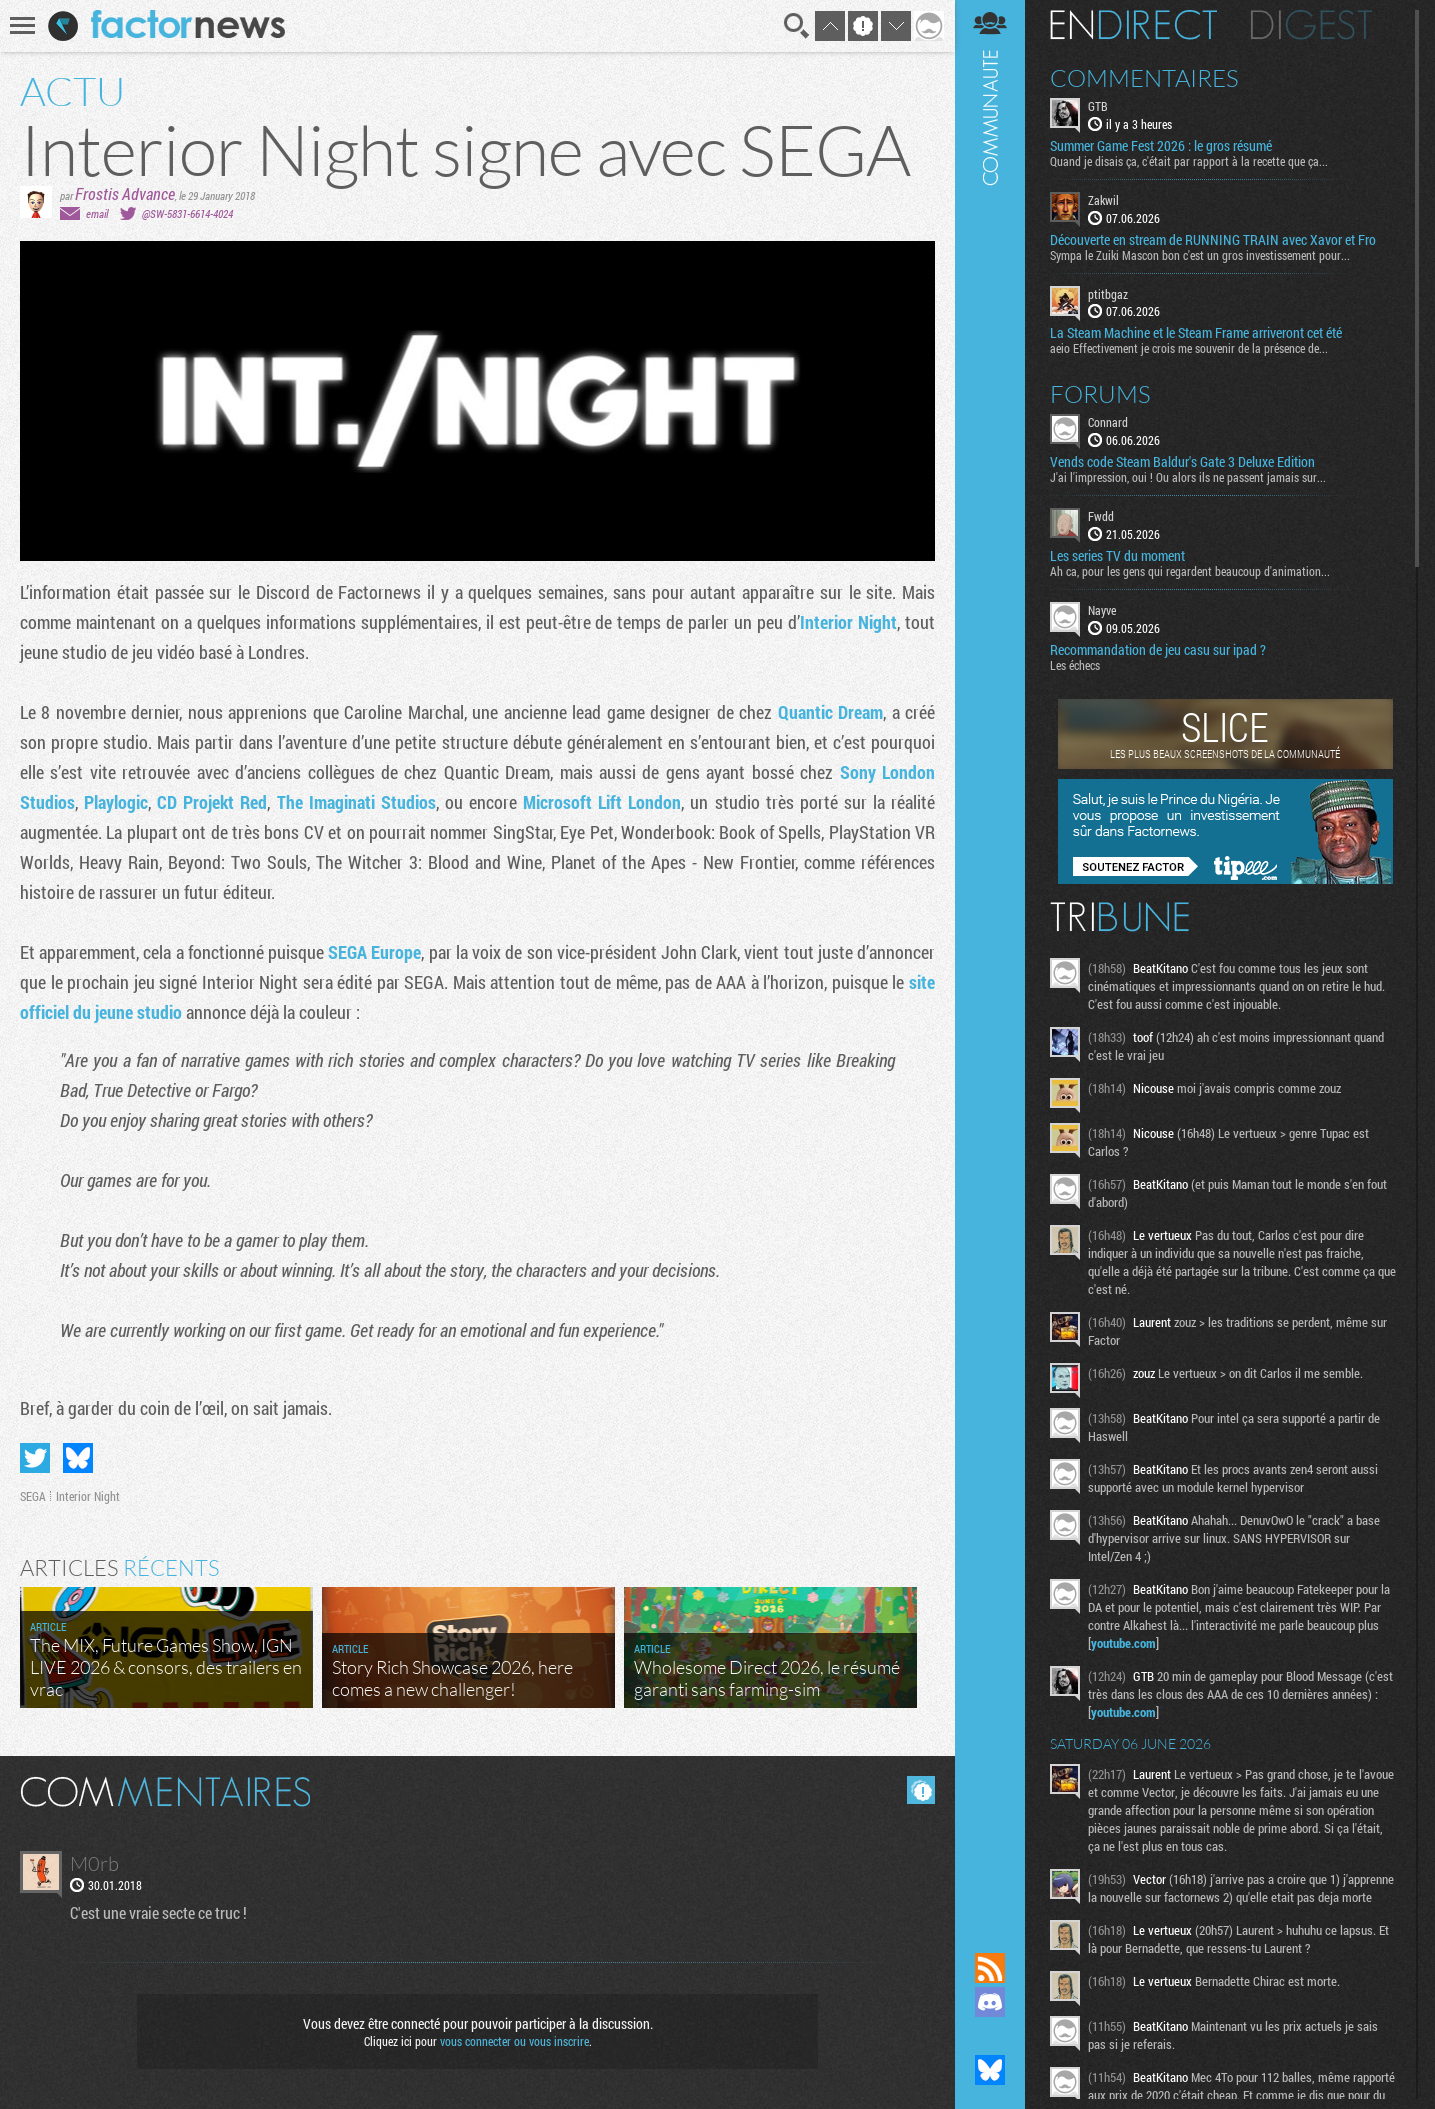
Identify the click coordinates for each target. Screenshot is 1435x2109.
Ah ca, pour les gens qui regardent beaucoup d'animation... (1190, 571)
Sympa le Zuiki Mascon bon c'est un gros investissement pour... (1200, 255)
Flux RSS (990, 1968)
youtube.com (1123, 1643)
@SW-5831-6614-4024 (187, 213)
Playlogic (116, 802)
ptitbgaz (1108, 294)
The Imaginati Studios (356, 802)
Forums (1100, 394)
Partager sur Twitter (35, 1458)
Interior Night (848, 622)
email (97, 213)
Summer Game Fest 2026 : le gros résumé (1161, 146)
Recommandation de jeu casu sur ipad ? (1158, 650)
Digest (1311, 25)
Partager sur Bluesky (78, 1458)
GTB (1098, 106)
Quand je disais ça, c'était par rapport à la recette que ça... (1189, 161)
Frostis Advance (125, 193)
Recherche (797, 26)
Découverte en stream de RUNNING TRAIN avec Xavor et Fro (1213, 240)
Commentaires (1144, 78)
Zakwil (1103, 200)
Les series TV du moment (1117, 556)
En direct (1133, 25)
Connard (1108, 422)
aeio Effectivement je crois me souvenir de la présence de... (1189, 348)
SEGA (33, 1496)
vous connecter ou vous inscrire (514, 2041)
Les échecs (1075, 665)
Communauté (990, 957)
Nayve (1102, 610)
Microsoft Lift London (602, 802)
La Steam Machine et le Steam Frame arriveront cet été (1196, 333)
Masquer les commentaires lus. (921, 1790)
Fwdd (1101, 516)
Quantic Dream (830, 712)
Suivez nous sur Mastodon (990, 2036)
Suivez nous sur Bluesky (990, 2070)
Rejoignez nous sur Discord (990, 2002)
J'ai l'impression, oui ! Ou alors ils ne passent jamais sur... (1188, 477)
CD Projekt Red (212, 802)
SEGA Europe (374, 952)
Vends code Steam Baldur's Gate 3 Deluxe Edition (1182, 462)
